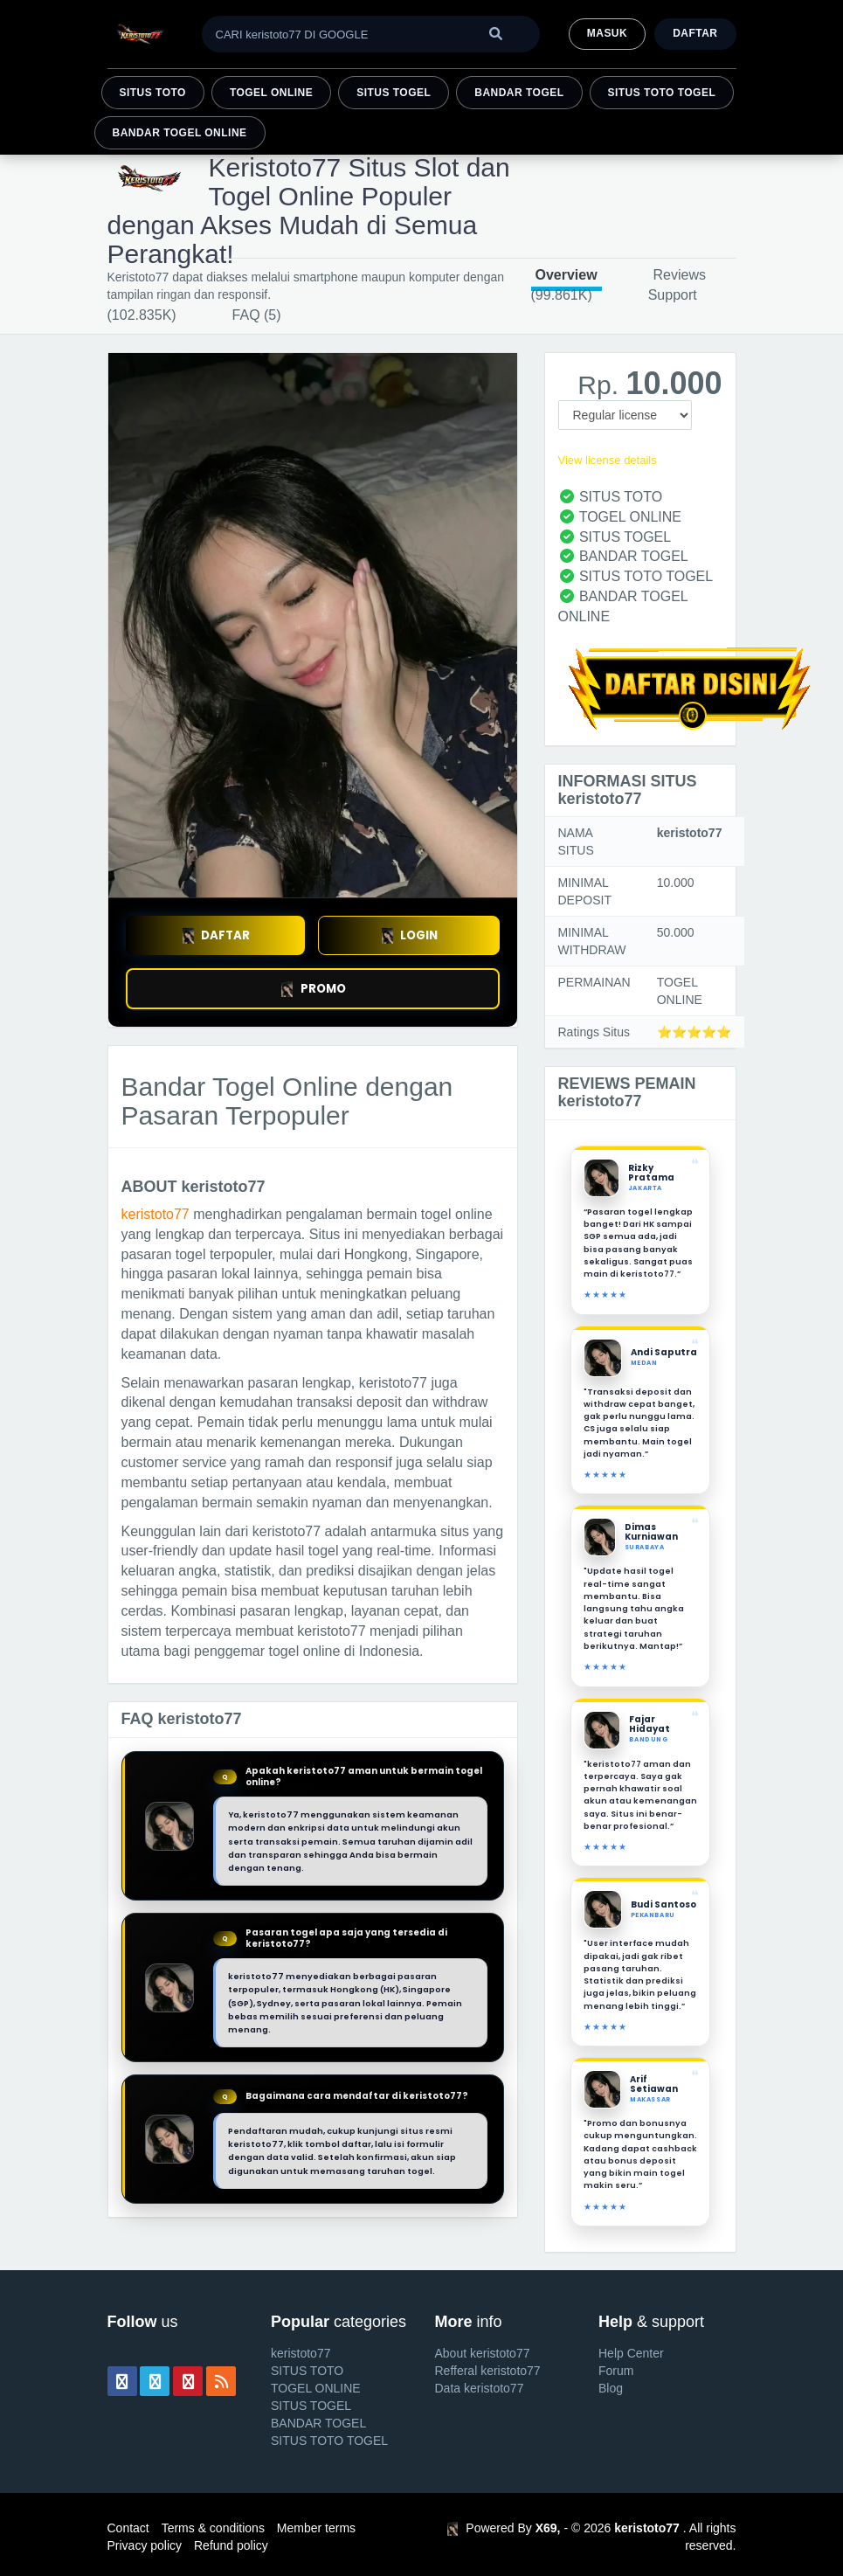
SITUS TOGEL (393, 93)
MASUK (607, 33)
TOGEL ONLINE (271, 93)
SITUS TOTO (153, 93)
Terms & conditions (213, 2528)
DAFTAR (215, 935)
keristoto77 (155, 1214)
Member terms (316, 2528)
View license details (607, 460)
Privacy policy (145, 2545)
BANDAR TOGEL (518, 93)
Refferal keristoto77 (488, 2371)
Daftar (695, 33)
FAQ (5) (256, 315)
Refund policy (231, 2545)
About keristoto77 (482, 2353)
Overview (567, 274)
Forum (615, 2371)
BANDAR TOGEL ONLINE (180, 133)
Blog (610, 2388)
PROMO (313, 988)
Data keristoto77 (479, 2388)
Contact (128, 2528)
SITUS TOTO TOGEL (662, 93)
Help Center (631, 2353)
